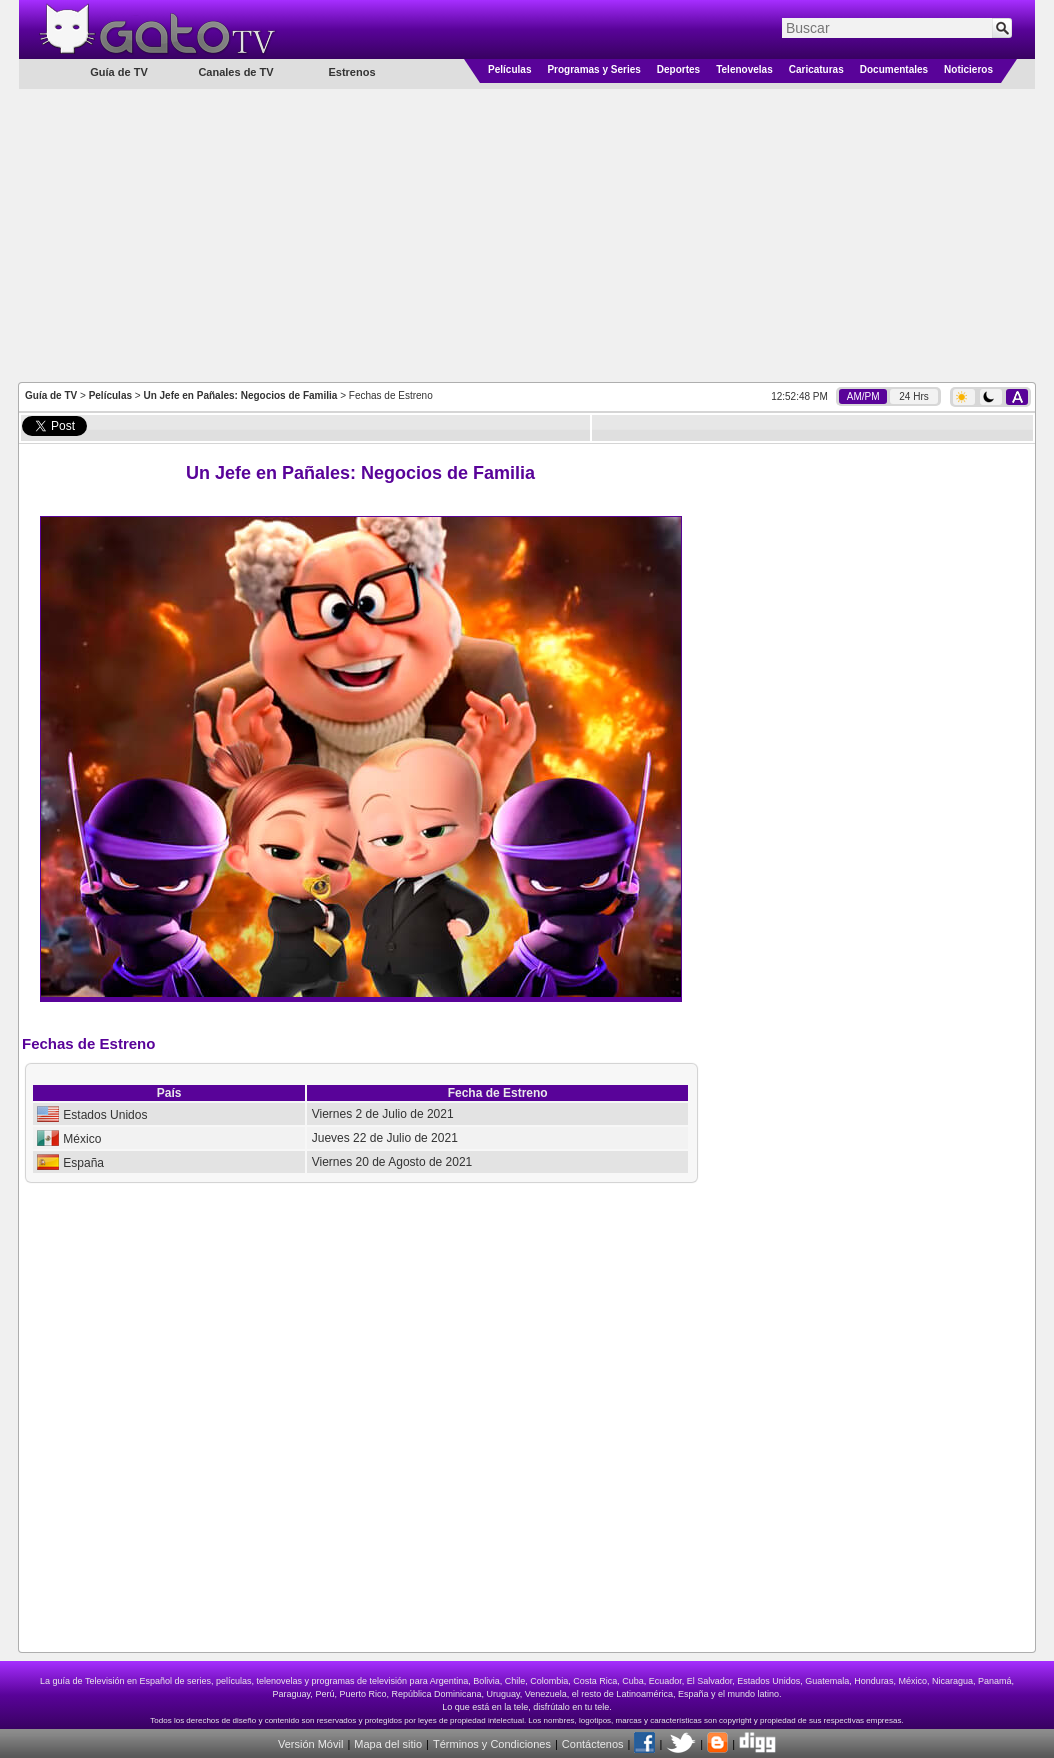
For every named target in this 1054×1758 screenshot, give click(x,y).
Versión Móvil (310, 1744)
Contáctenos (593, 1744)
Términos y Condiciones (492, 1744)
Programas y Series (593, 69)
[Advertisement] (527, 234)
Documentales (894, 69)
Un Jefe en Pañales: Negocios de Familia (240, 395)
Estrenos (351, 72)
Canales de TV (235, 72)
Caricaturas (816, 69)
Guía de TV (51, 395)
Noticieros (968, 69)
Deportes (678, 69)
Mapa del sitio (388, 1744)
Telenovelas (744, 69)
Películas (509, 69)
